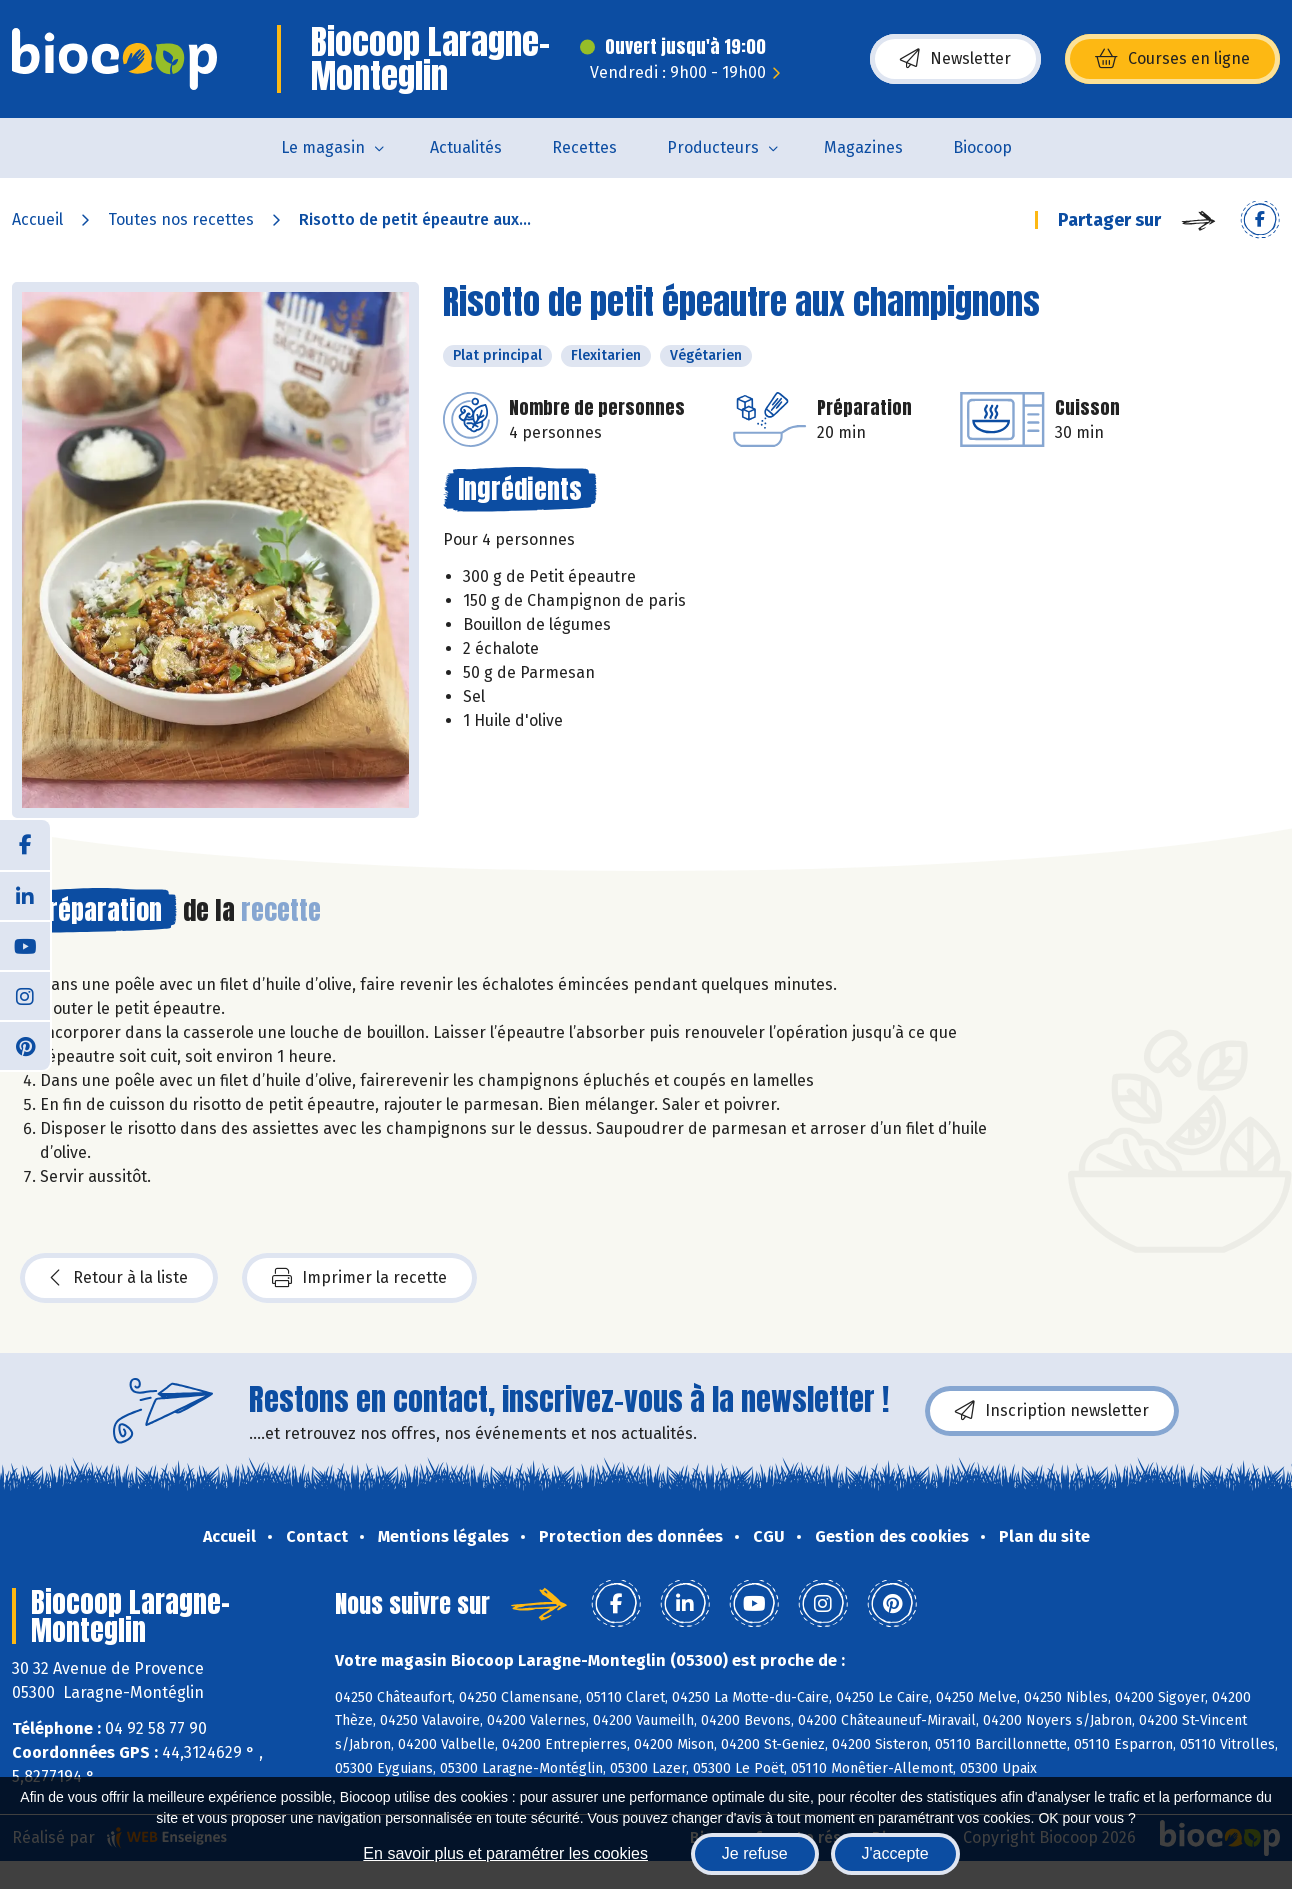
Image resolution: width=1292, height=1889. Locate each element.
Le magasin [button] (323, 147)
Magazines (863, 147)
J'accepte (895, 1853)
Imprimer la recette (359, 1278)
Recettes (584, 147)
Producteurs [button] (713, 147)
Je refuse (755, 1853)
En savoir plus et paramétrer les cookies (505, 1853)
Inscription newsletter (1052, 1411)
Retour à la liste (119, 1278)
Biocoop (982, 147)
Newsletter (955, 59)
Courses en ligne (1172, 59)
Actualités (466, 147)
